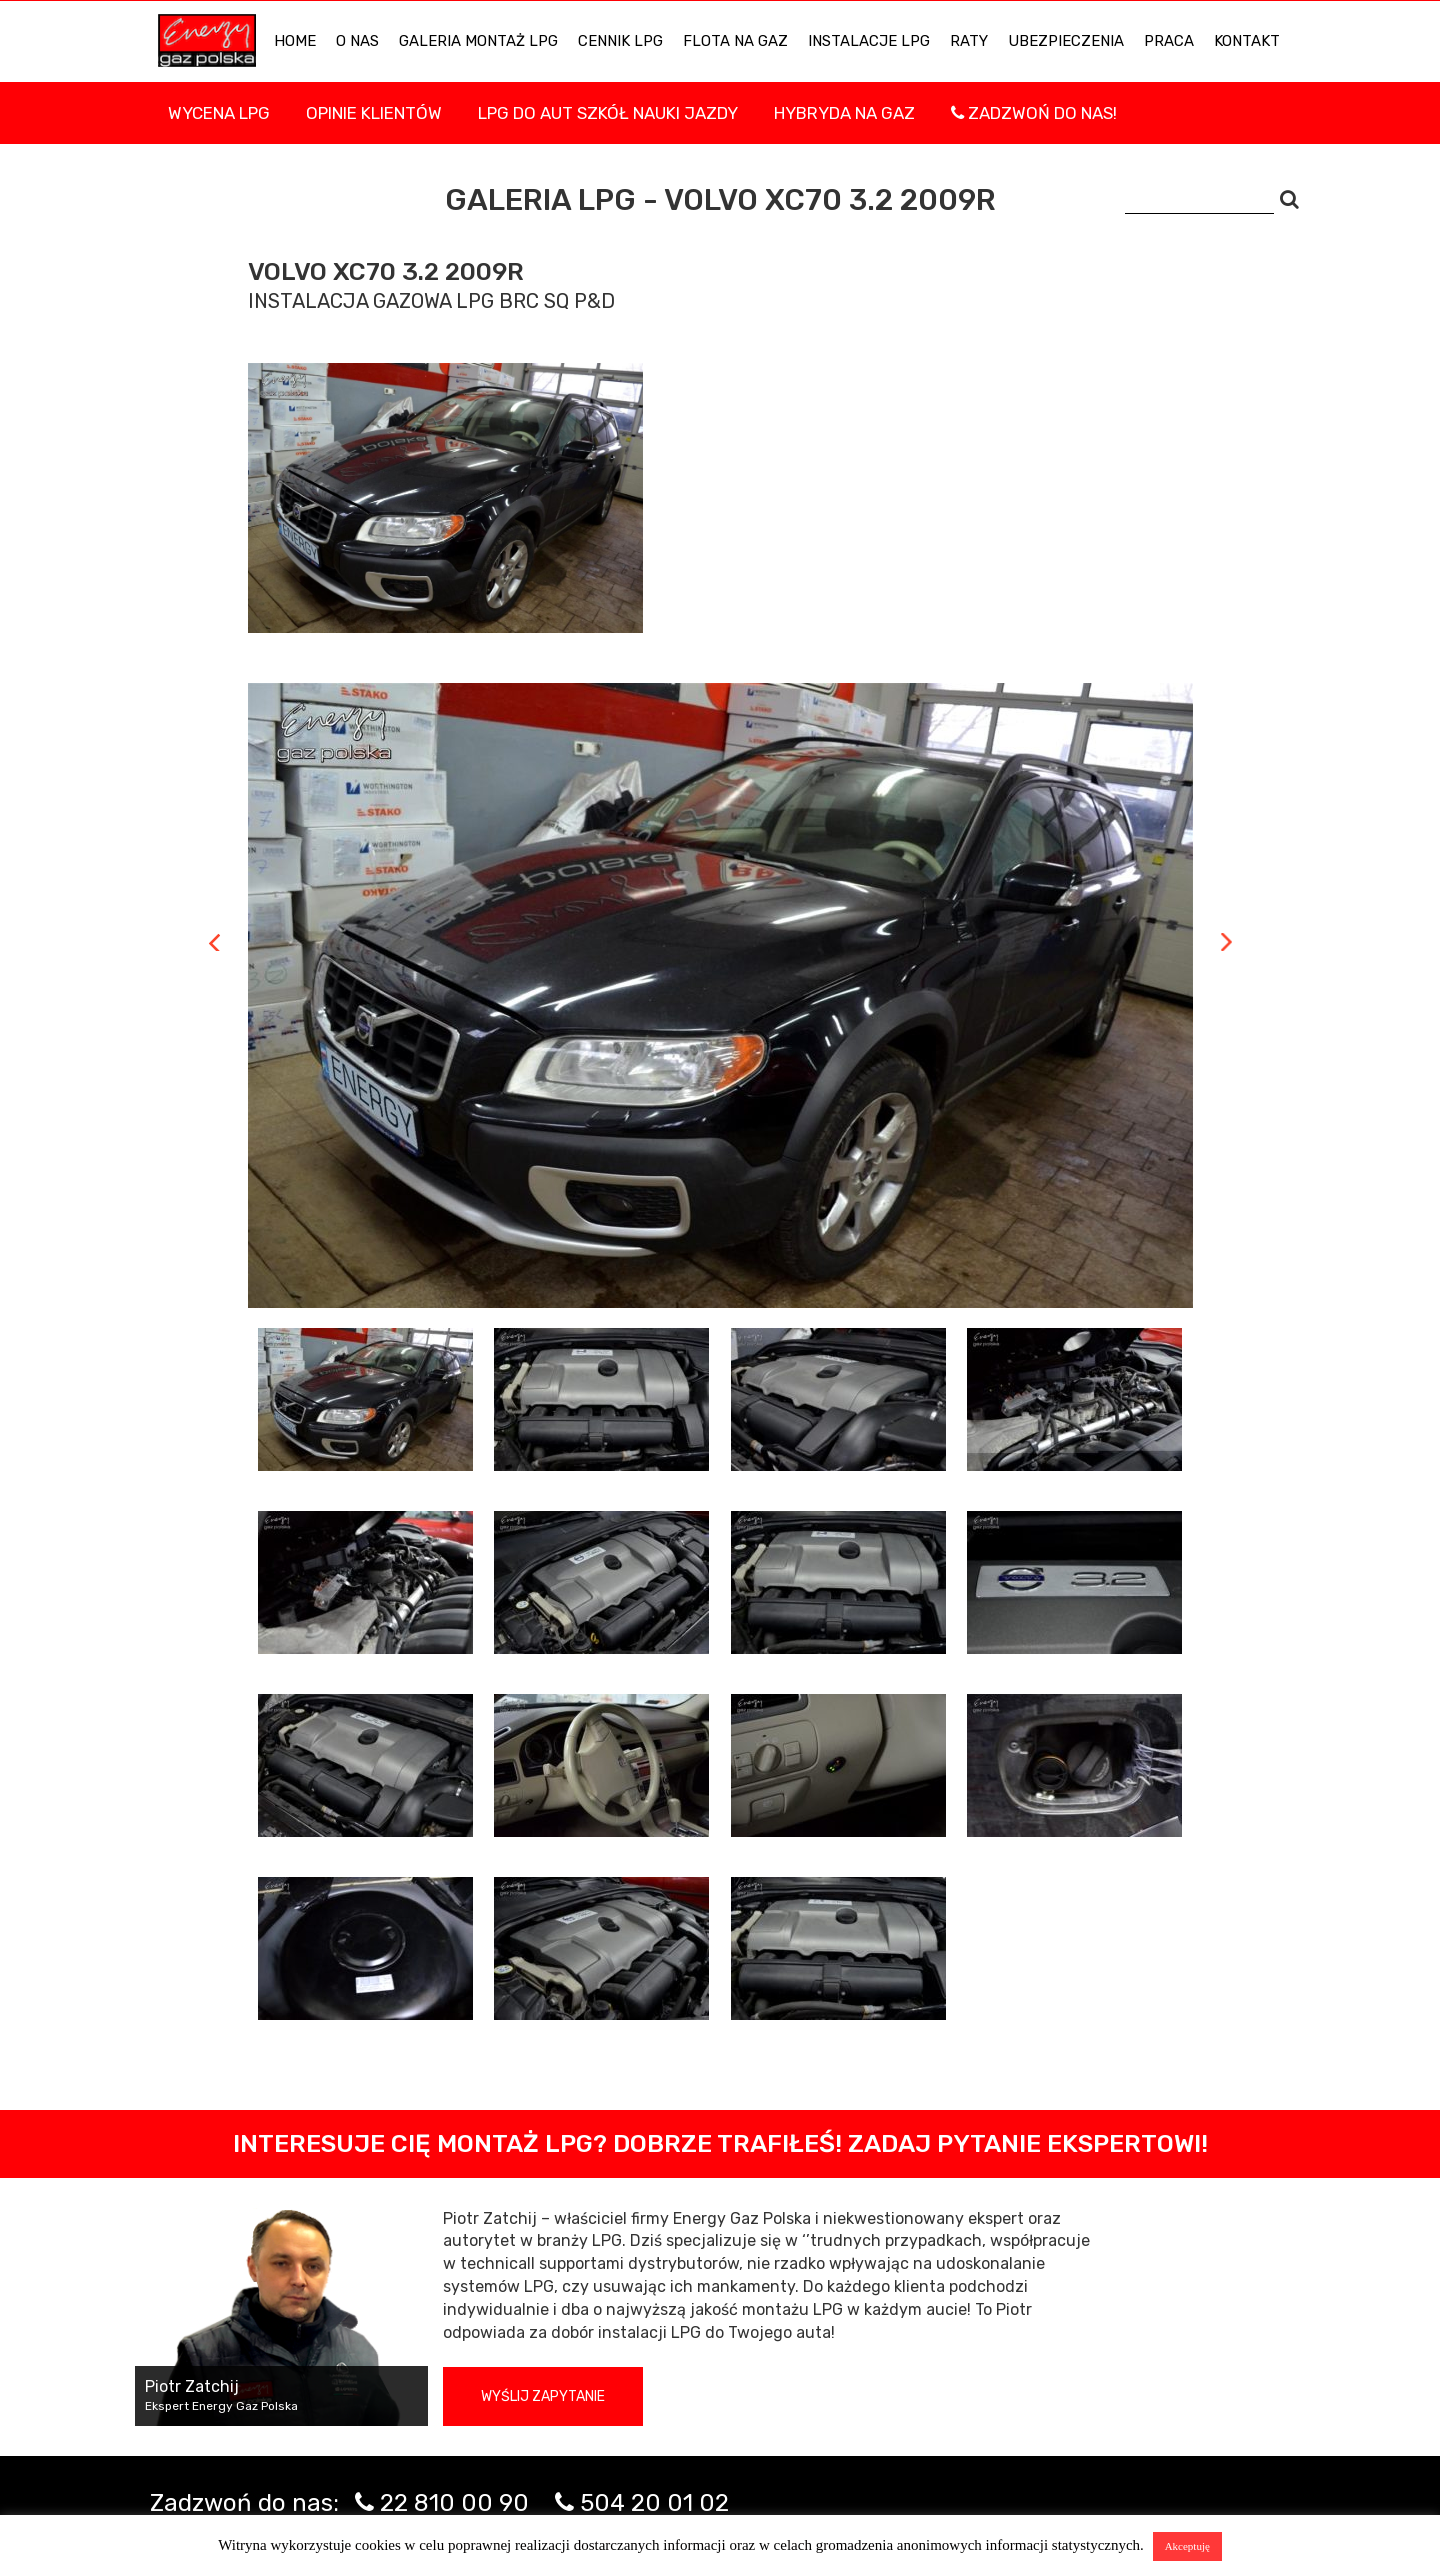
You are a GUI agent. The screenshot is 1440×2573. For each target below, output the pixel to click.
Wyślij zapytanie (543, 2396)
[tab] (366, 1399)
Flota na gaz (735, 41)
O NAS (357, 41)
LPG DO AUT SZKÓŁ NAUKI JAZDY (608, 113)
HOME (295, 41)
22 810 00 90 (454, 2503)
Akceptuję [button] (1187, 2546)
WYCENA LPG (219, 113)
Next (1226, 942)
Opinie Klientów (374, 113)
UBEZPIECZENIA (1066, 41)
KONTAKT (1247, 41)
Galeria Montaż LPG (478, 41)
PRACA (1169, 41)
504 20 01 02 (654, 2503)
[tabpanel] (720, 995)
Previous (214, 942)
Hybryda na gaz (844, 113)
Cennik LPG (620, 41)
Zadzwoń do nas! (1034, 113)
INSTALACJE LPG (869, 41)
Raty (969, 41)
